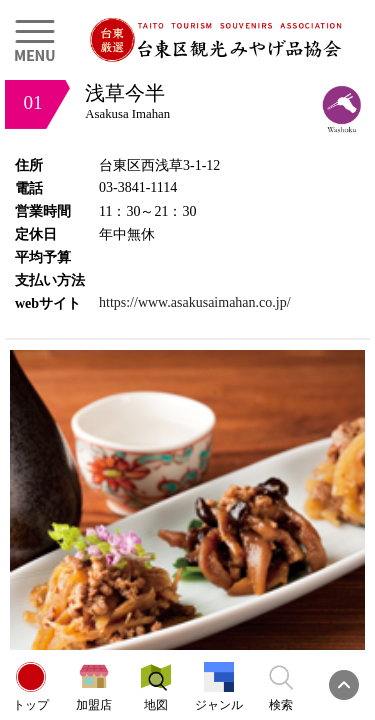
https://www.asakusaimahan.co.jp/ (195, 302)
